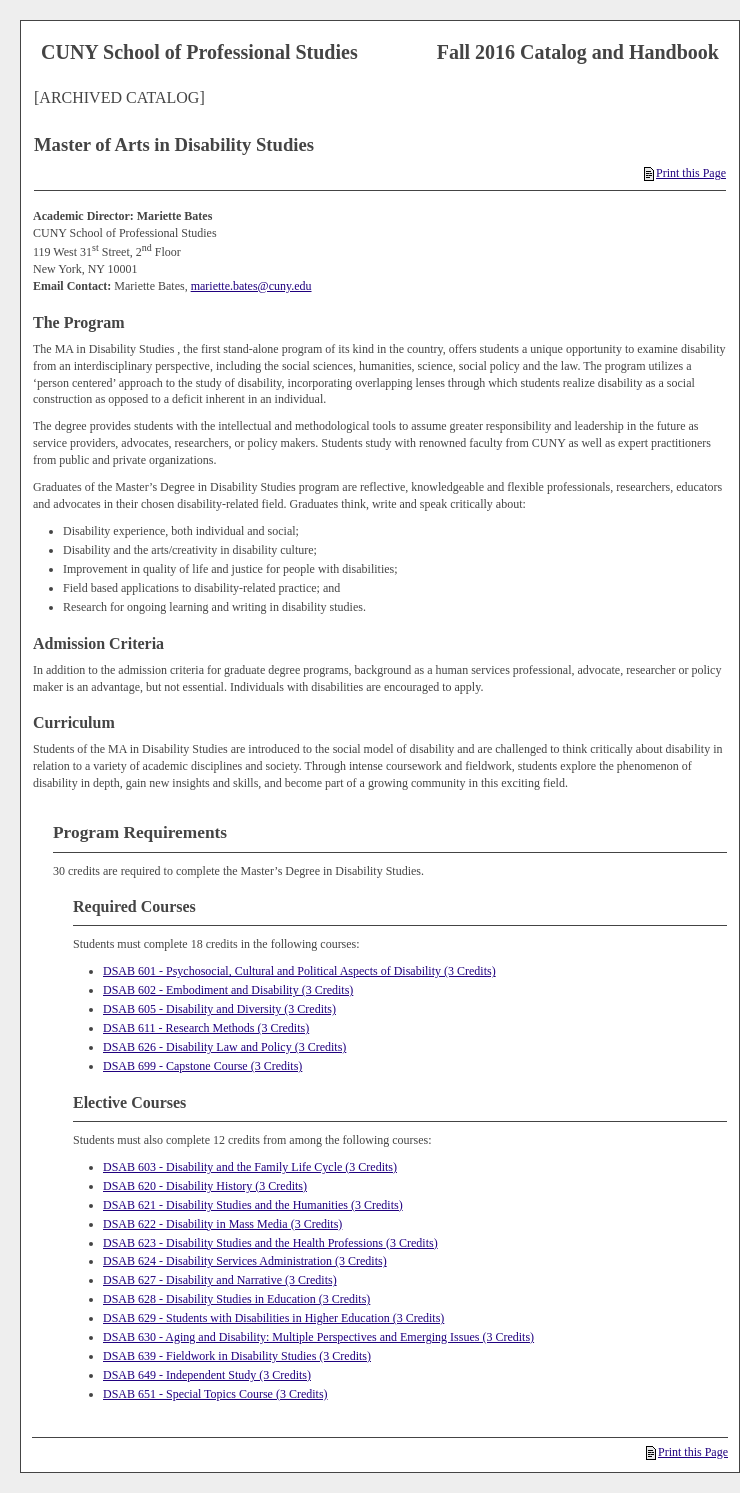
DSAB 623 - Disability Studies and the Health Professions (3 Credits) (270, 1243)
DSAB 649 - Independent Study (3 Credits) (207, 1375)
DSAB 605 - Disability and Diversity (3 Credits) (219, 1009)
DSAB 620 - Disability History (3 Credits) (205, 1186)
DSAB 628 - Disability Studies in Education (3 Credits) (236, 1299)
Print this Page (685, 173)
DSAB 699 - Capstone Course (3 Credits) (202, 1066)
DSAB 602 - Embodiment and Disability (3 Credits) (228, 990)
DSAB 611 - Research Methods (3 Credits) (206, 1028)
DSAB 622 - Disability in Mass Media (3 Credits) (222, 1224)
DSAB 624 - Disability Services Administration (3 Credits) (245, 1261)
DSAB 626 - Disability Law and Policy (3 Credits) (224, 1047)
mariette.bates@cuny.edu (251, 286)
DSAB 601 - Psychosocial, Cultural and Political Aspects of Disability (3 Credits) (299, 971)
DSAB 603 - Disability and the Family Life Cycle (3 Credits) (250, 1167)
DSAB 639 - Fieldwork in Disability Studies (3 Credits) (237, 1356)
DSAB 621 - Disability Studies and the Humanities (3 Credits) (253, 1205)
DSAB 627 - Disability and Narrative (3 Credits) (220, 1280)
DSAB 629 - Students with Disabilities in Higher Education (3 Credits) (273, 1318)
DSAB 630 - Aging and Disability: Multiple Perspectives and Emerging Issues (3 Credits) (318, 1337)
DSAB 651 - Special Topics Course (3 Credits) (215, 1394)
